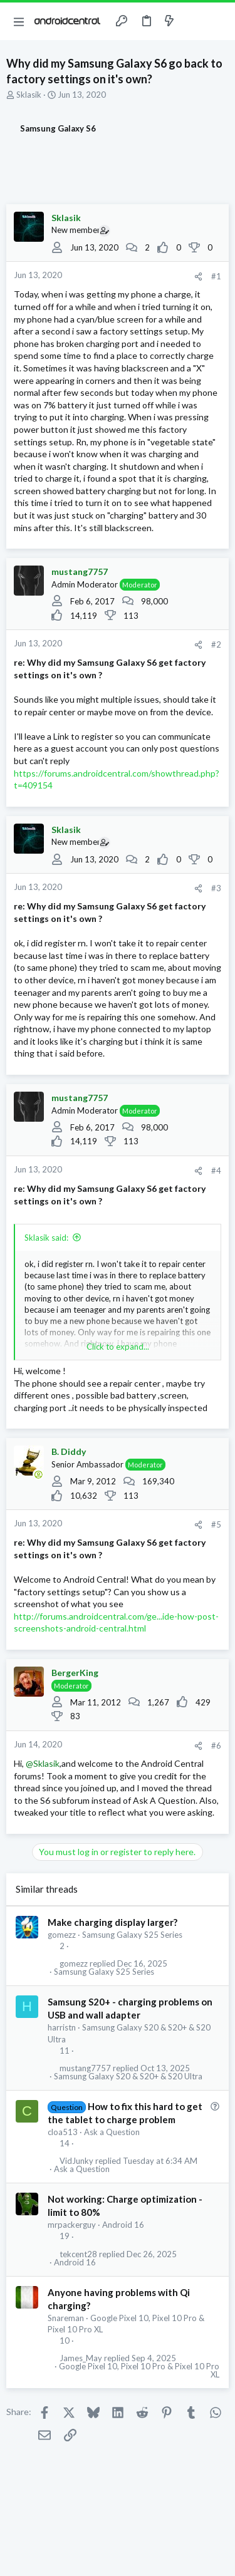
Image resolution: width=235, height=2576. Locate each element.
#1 (216, 276)
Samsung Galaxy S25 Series (132, 1935)
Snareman (66, 2318)
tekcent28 (78, 2254)
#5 (216, 1524)
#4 (216, 1171)
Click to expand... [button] (117, 1347)
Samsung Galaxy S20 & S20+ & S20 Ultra (128, 2076)
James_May (81, 2358)
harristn (62, 2027)
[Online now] (38, 1474)
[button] (18, 21)
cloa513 (63, 2132)
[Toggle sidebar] (193, 21)
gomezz (62, 1935)
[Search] (218, 21)
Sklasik (28, 95)
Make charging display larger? (112, 1922)
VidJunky (76, 2161)
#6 (216, 1746)
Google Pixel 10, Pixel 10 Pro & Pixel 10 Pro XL (139, 2370)
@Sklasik (43, 1763)
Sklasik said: (46, 1238)
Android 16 (123, 2225)
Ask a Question (112, 2132)
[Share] (198, 276)
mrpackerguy (72, 2225)
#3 (216, 888)
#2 (216, 644)
